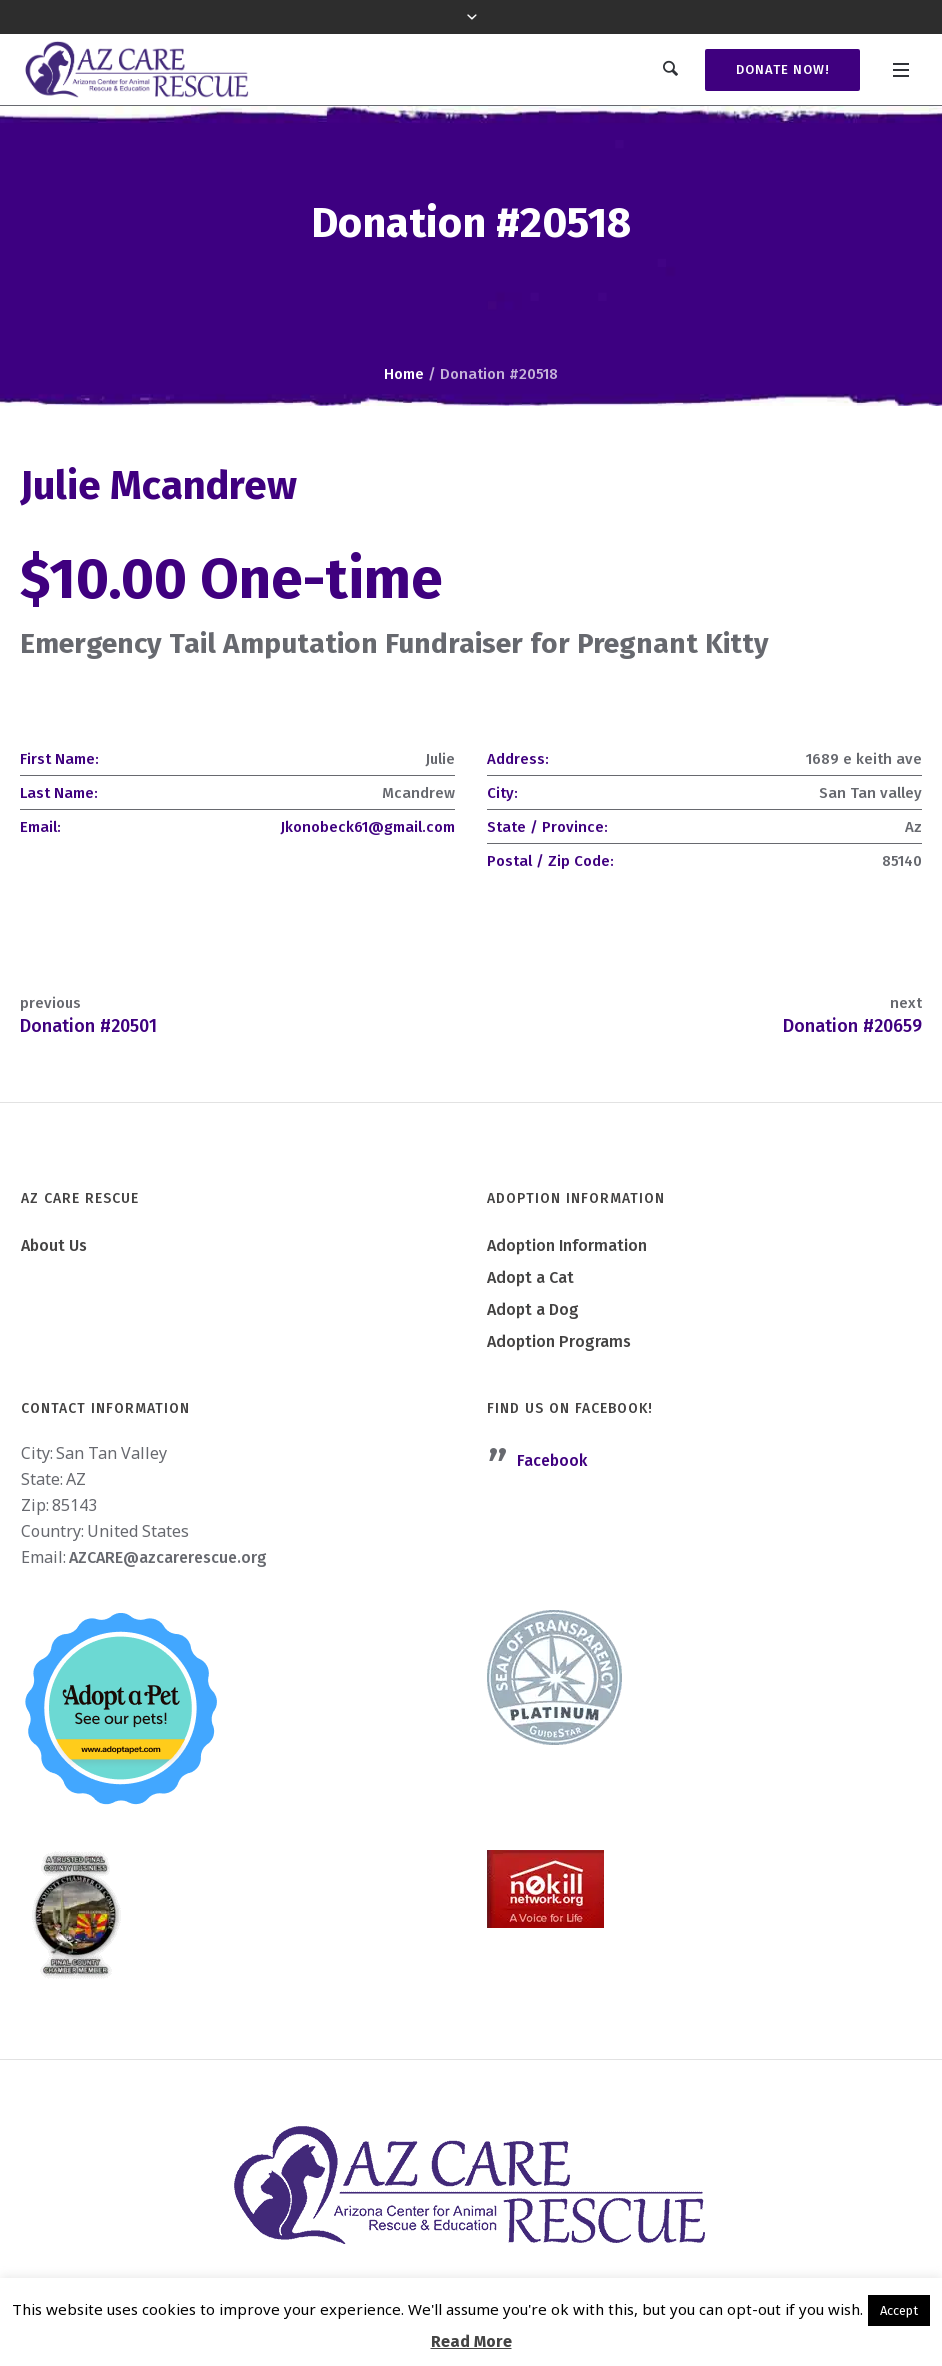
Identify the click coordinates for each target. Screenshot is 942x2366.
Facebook (552, 1460)
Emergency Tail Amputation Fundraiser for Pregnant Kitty (394, 643)
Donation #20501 (88, 1026)
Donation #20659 (852, 1026)
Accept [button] (899, 2310)
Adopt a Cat (530, 1277)
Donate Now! (781, 69)
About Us (54, 1245)
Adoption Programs (559, 1341)
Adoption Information (567, 1245)
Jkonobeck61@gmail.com (367, 827)
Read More (471, 2341)
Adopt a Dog (533, 1309)
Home (404, 374)
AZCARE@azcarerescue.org (168, 1557)
